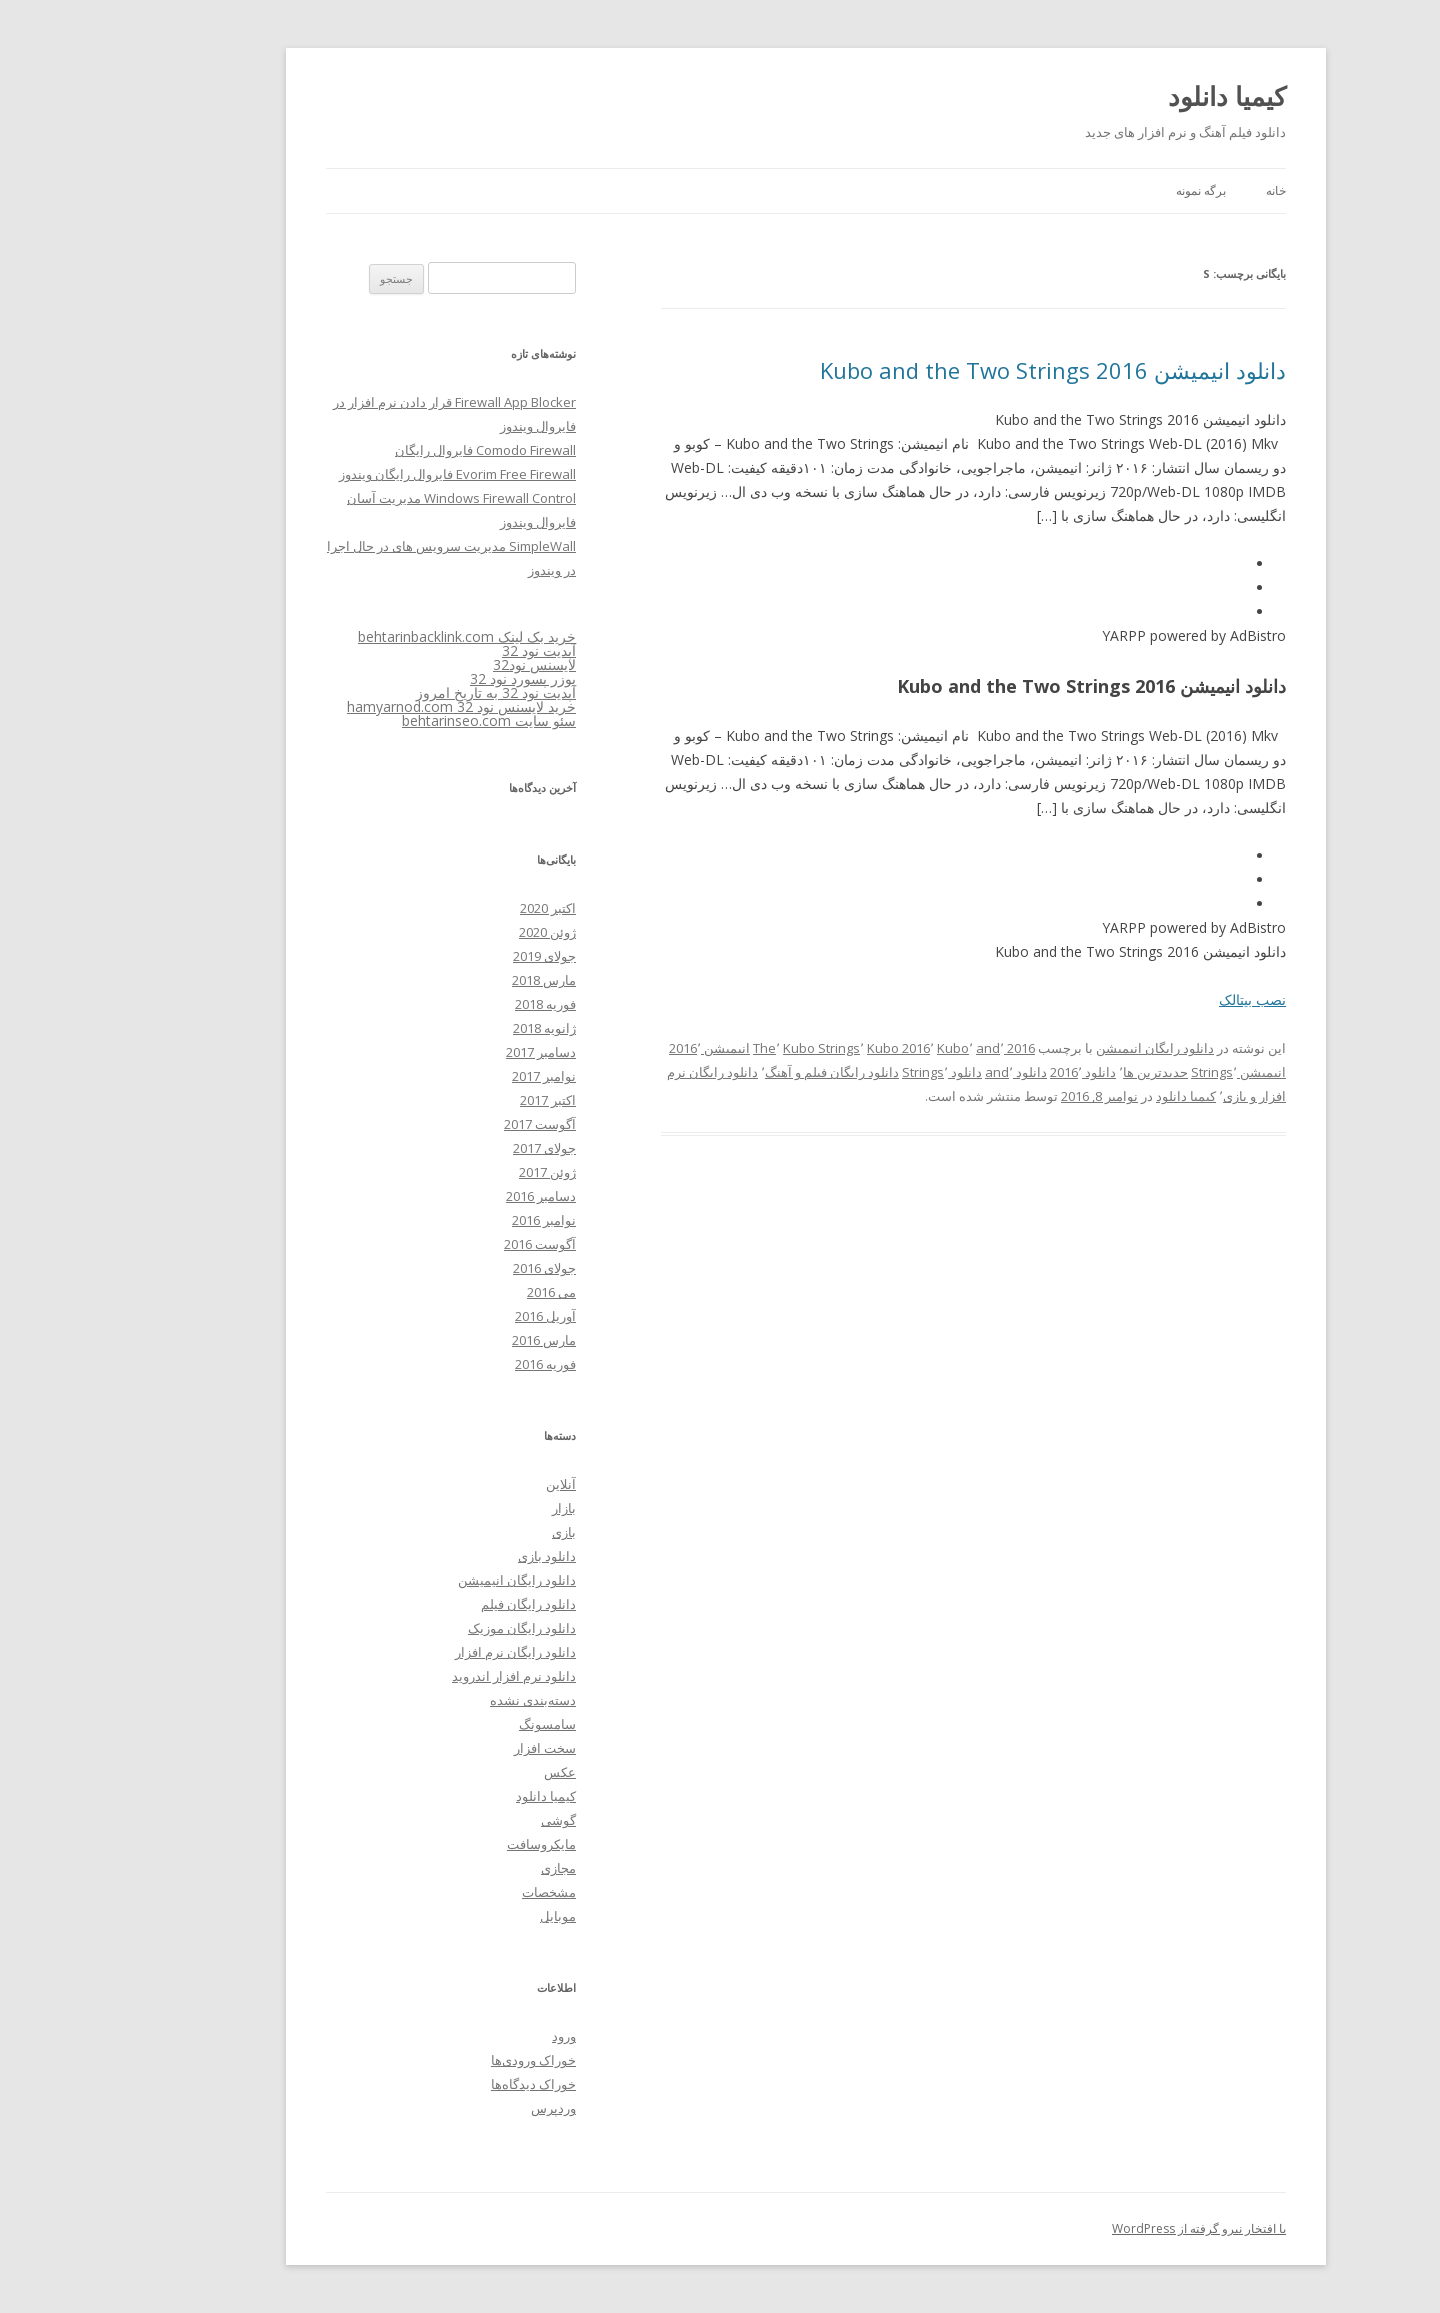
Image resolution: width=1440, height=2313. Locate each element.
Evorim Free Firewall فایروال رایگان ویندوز (371, 474)
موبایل (472, 1916)
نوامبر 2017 (458, 1076)
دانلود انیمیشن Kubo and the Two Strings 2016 (967, 370)
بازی (478, 1532)
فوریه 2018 (459, 1004)
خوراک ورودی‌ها (447, 2060)
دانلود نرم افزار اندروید (428, 1676)
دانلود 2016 (997, 1072)
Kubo (867, 1048)
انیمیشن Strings (1152, 1072)
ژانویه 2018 (458, 1028)
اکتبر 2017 (462, 1100)
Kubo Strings (735, 1048)
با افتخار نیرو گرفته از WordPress (1113, 2228)
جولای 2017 (458, 1148)
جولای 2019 (458, 956)
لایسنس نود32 (448, 664)
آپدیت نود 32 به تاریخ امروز (410, 692)
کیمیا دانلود (1141, 96)
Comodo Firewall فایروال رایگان (399, 450)
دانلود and (930, 1072)
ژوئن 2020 (461, 932)
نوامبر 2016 (458, 1220)
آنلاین (475, 1484)
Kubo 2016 (812, 1048)
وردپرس (467, 2108)
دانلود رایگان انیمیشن (1069, 1048)
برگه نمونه (1115, 190)
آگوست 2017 (454, 1124)
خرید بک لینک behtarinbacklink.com (381, 636)
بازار (478, 1508)
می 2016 (465, 1292)
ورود (478, 2036)
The (678, 1048)
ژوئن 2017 (461, 1172)
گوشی (472, 1820)
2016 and (919, 1048)
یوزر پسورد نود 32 (437, 678)
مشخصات (463, 1892)
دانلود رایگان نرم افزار (429, 1652)
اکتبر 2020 (462, 908)
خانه (1190, 190)
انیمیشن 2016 (623, 1048)
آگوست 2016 (454, 1244)
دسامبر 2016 (455, 1196)
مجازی (472, 1868)
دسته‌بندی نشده (447, 1700)
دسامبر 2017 (455, 1052)
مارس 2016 (458, 1340)
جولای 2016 (458, 1268)
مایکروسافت (455, 1844)
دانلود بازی (461, 1556)
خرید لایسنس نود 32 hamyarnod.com (375, 706)
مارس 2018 (458, 980)
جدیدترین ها (1069, 1072)
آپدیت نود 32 (453, 650)
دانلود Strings (856, 1072)
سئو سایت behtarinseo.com (403, 720)
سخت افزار (459, 1748)
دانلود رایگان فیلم (442, 1604)
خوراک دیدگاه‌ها (447, 2084)
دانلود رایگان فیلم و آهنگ (746, 1072)
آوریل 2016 (459, 1316)
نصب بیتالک (1166, 999)
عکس (474, 1772)
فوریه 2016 (459, 1364)
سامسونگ (461, 1724)
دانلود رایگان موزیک (436, 1628)
